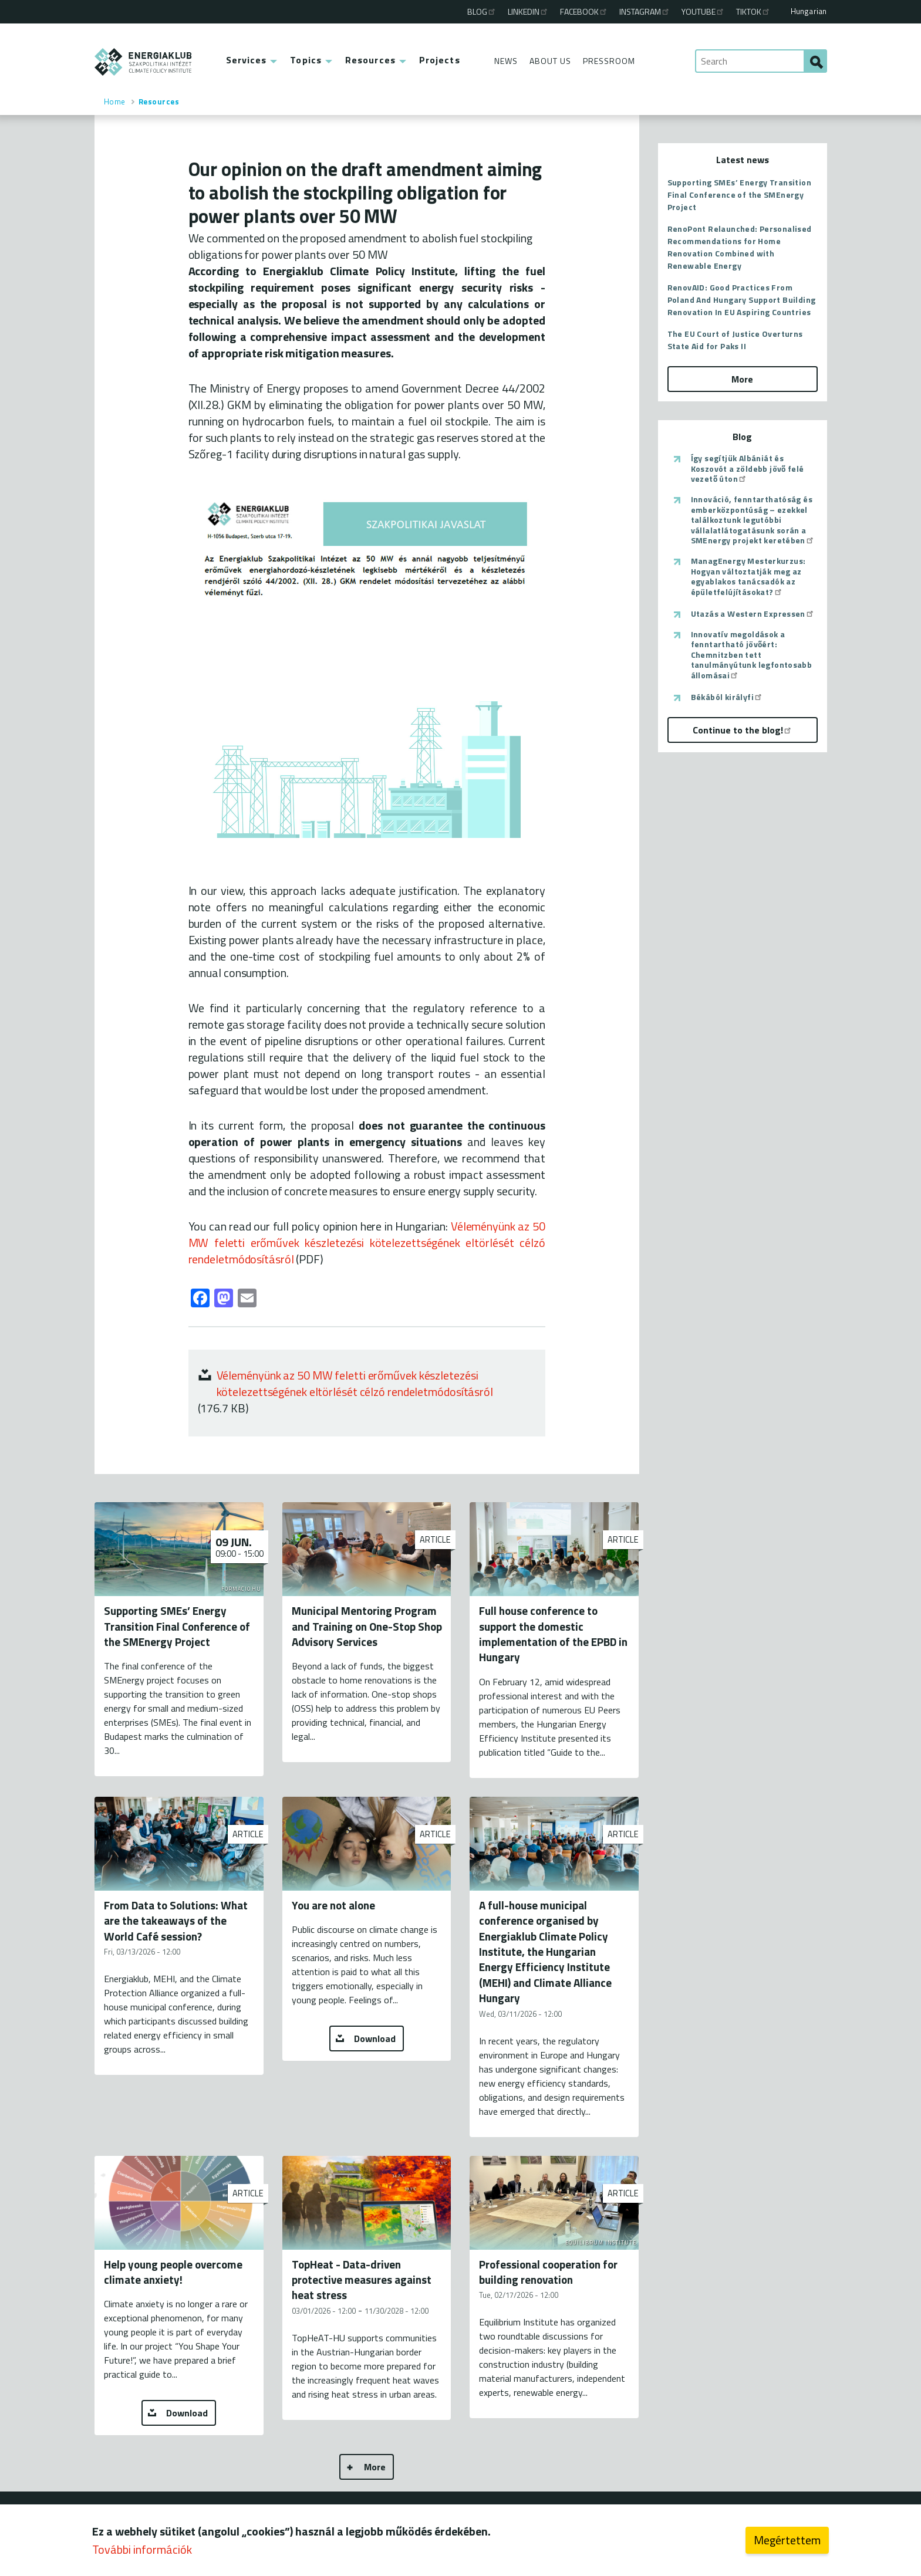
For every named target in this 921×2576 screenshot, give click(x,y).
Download (375, 2038)
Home (115, 101)
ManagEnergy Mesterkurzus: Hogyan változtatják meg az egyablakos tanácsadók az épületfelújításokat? (748, 576)
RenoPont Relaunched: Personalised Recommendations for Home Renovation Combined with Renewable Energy (739, 247)
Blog (482, 11)
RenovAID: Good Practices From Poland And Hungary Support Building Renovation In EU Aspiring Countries (741, 299)
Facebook (584, 11)
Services (246, 60)
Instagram (644, 11)
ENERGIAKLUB (144, 62)
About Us (550, 61)
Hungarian (809, 11)
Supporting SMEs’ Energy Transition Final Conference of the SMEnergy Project (739, 194)
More (375, 2467)
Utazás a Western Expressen (753, 613)
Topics (306, 60)
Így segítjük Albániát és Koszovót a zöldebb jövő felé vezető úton (747, 468)
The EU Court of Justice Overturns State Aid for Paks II (735, 339)
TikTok (753, 11)
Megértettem (787, 2540)
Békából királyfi (727, 697)
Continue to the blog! (742, 730)
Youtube (703, 11)
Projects (439, 60)
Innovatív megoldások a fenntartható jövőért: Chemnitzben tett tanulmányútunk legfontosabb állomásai (751, 655)
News (506, 61)
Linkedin (528, 11)
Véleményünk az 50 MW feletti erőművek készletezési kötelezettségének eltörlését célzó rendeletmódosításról (355, 1383)
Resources (370, 60)
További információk (142, 2549)
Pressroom (609, 61)
